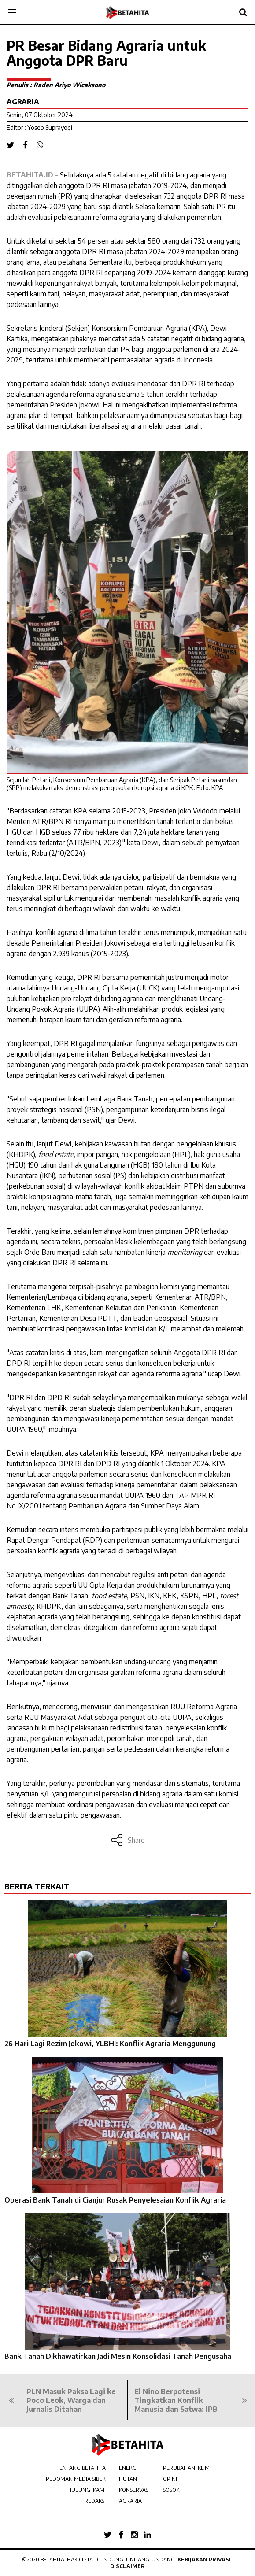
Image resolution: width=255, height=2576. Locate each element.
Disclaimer (127, 2566)
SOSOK (171, 2490)
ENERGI (128, 2468)
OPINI (170, 2479)
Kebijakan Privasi (204, 2559)
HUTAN (128, 2479)
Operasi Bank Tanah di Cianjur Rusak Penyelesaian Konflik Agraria (115, 2199)
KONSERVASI (134, 2490)
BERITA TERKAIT (36, 1886)
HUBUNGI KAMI (86, 2490)
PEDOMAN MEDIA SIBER (76, 2479)
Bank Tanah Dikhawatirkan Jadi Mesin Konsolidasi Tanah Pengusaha (117, 2356)
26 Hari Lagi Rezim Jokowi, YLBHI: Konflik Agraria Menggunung (110, 2043)
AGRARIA (130, 2501)
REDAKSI (95, 2501)
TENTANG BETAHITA (81, 2468)
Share (127, 1840)
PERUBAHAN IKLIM (186, 2468)
